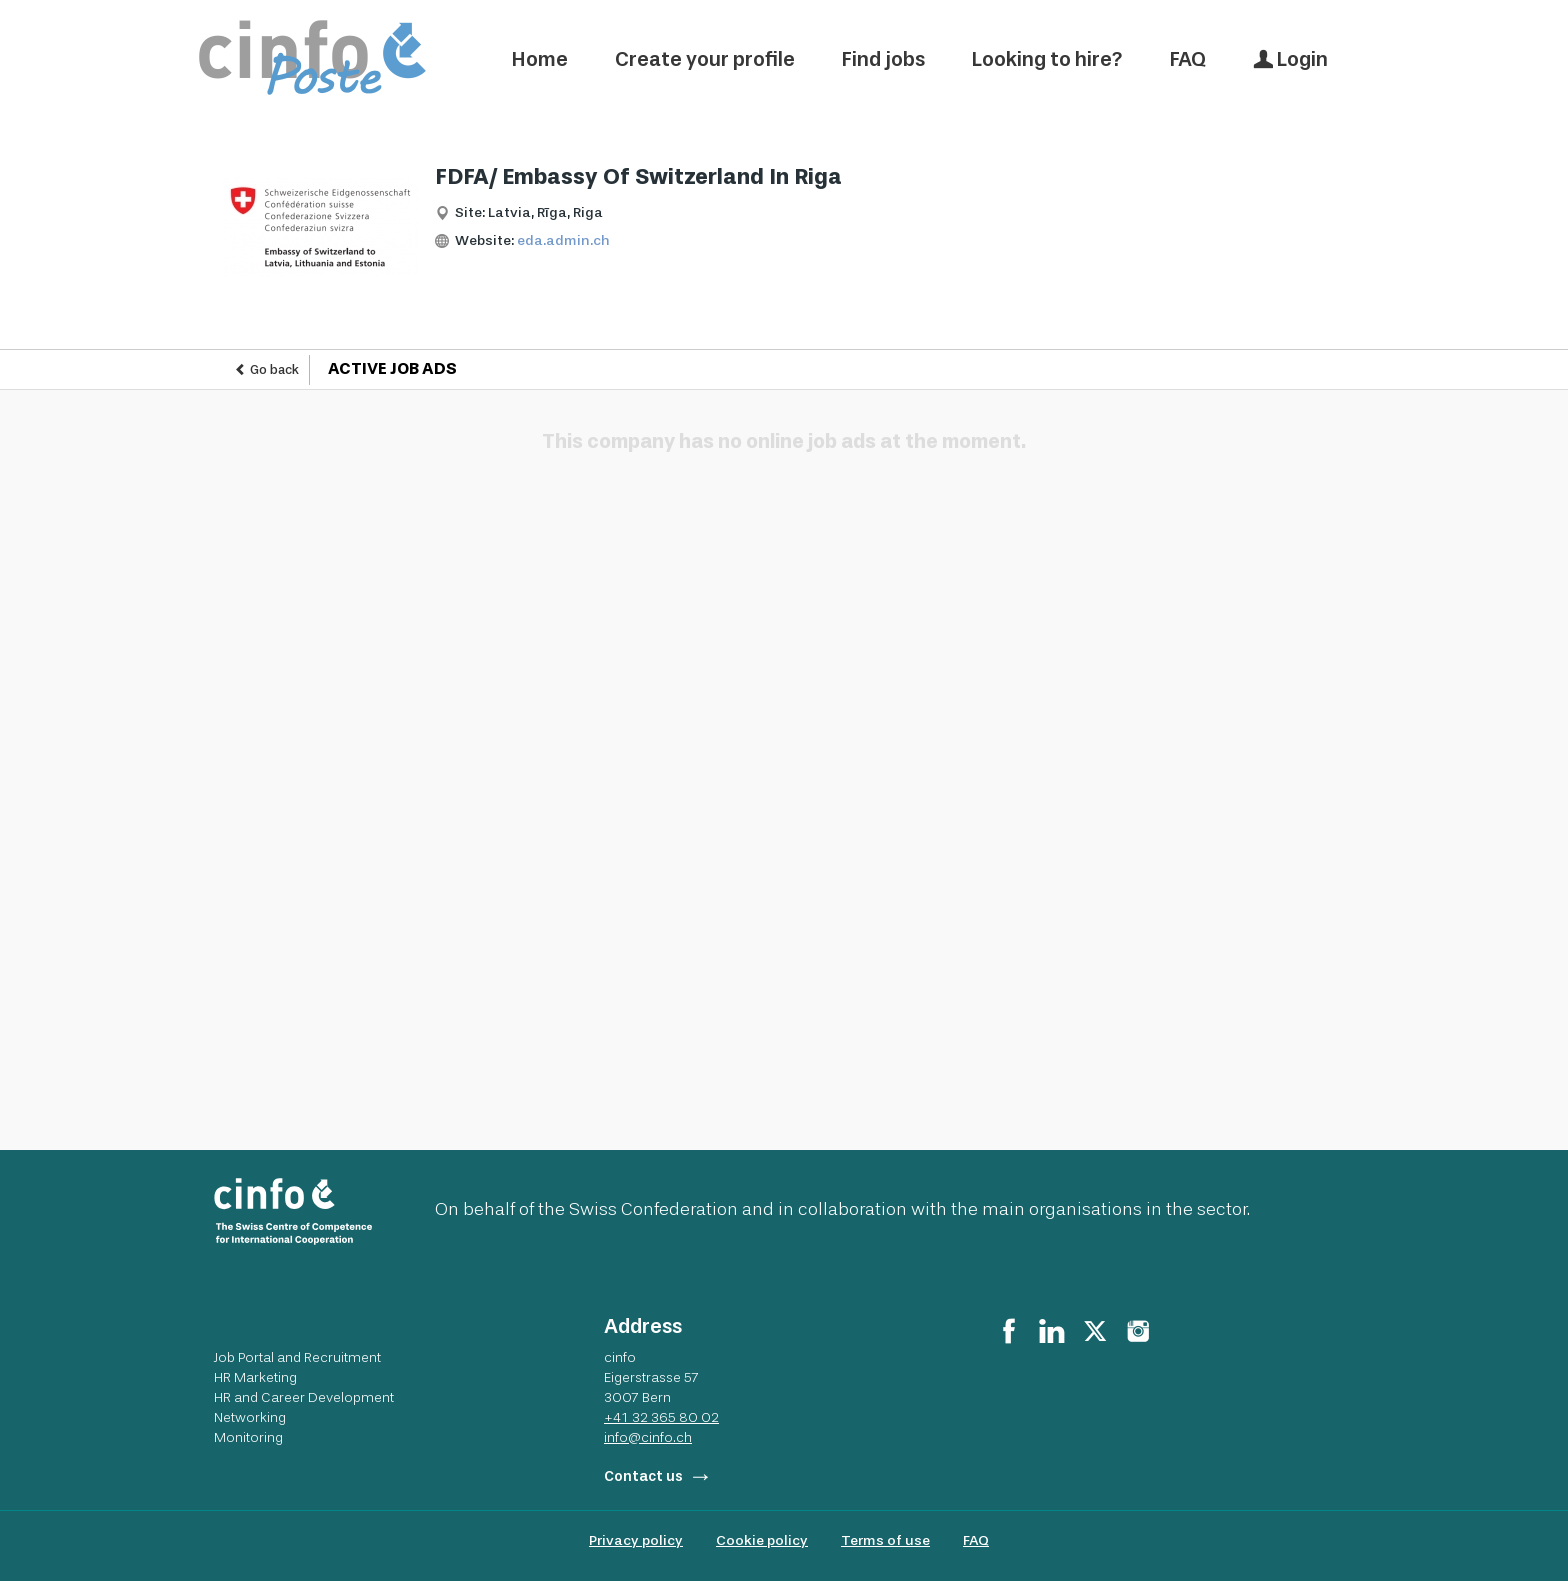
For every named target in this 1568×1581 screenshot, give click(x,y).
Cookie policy (762, 1540)
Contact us (643, 1476)
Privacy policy (636, 1540)
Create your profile (705, 59)
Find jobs (883, 59)
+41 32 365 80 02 (661, 1417)
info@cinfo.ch (648, 1437)
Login (1290, 59)
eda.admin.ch (563, 240)
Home (540, 59)
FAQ (1188, 59)
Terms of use (885, 1540)
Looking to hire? (1047, 59)
